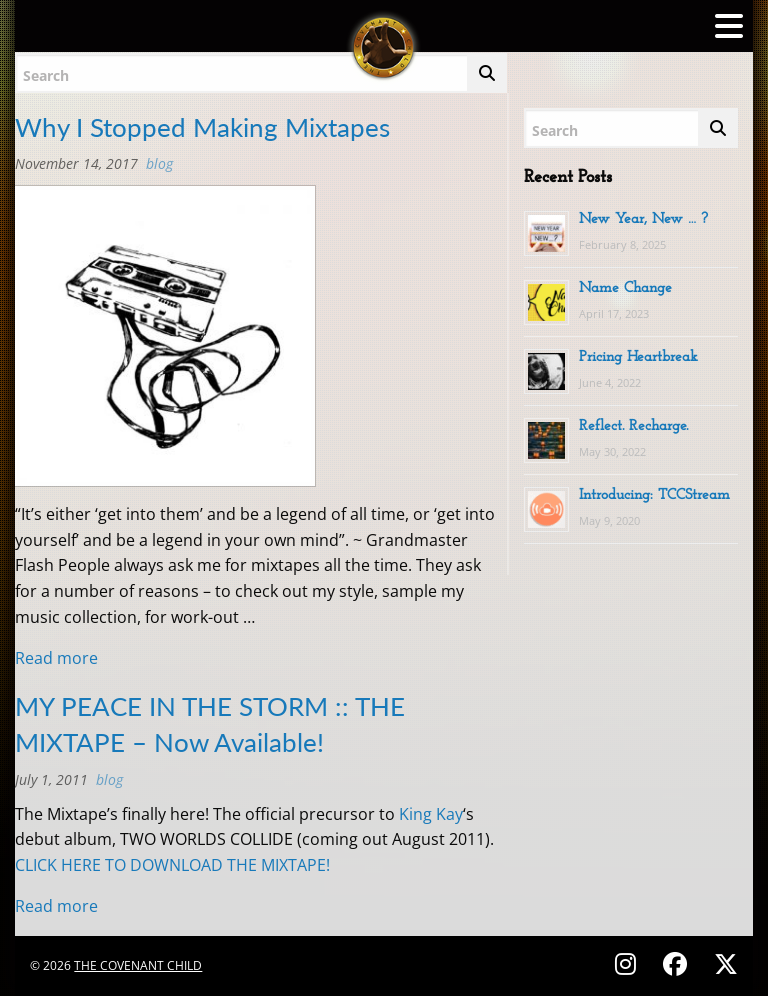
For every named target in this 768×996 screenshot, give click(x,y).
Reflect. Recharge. (633, 426)
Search (46, 75)
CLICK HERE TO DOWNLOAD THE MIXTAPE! (172, 865)
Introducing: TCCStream (654, 495)
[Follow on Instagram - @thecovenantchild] (628, 963)
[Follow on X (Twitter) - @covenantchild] (722, 963)
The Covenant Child (138, 965)
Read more (56, 658)
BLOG (159, 163)
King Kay (431, 814)
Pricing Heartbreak (638, 357)
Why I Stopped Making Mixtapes (202, 127)
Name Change (625, 288)
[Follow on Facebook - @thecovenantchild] (678, 963)
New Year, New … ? (643, 219)
